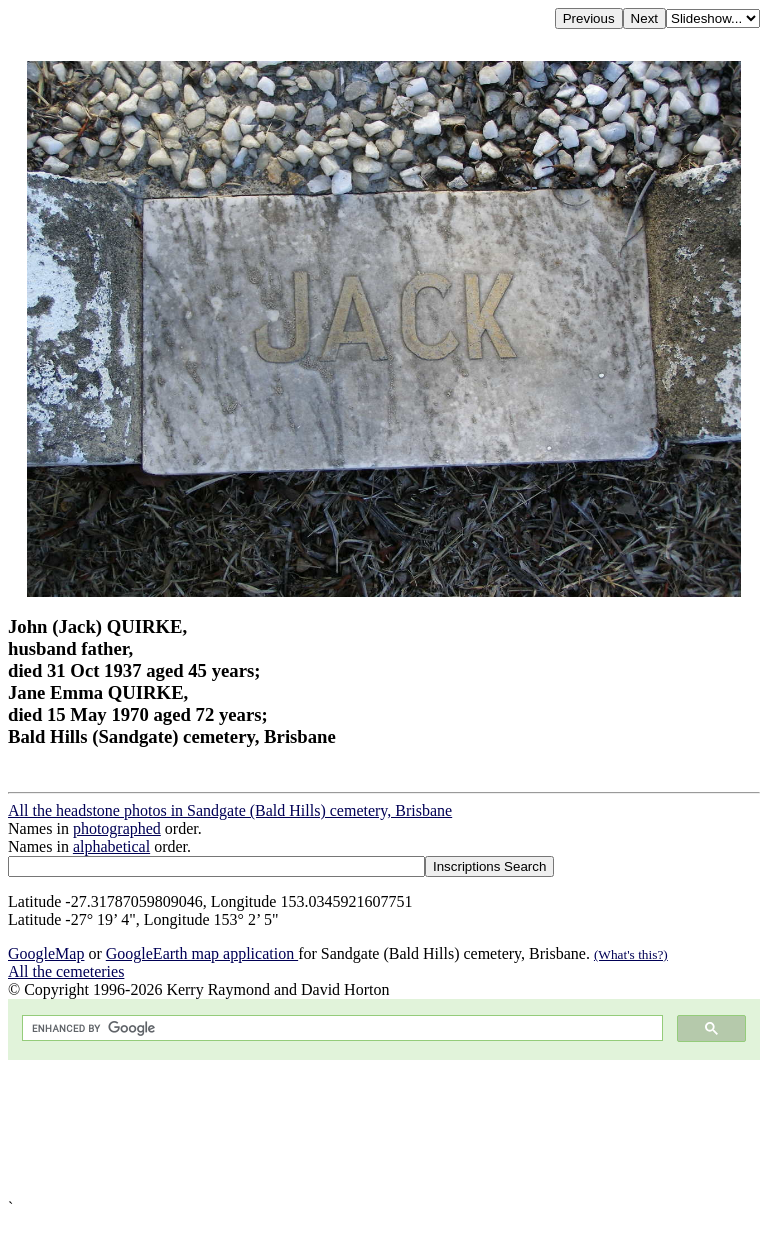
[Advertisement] (384, 1129)
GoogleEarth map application (202, 953)
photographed (117, 828)
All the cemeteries (66, 971)
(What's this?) (631, 954)
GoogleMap (46, 953)
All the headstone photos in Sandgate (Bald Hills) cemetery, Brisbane (230, 810)
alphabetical (111, 846)
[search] (340, 1028)
